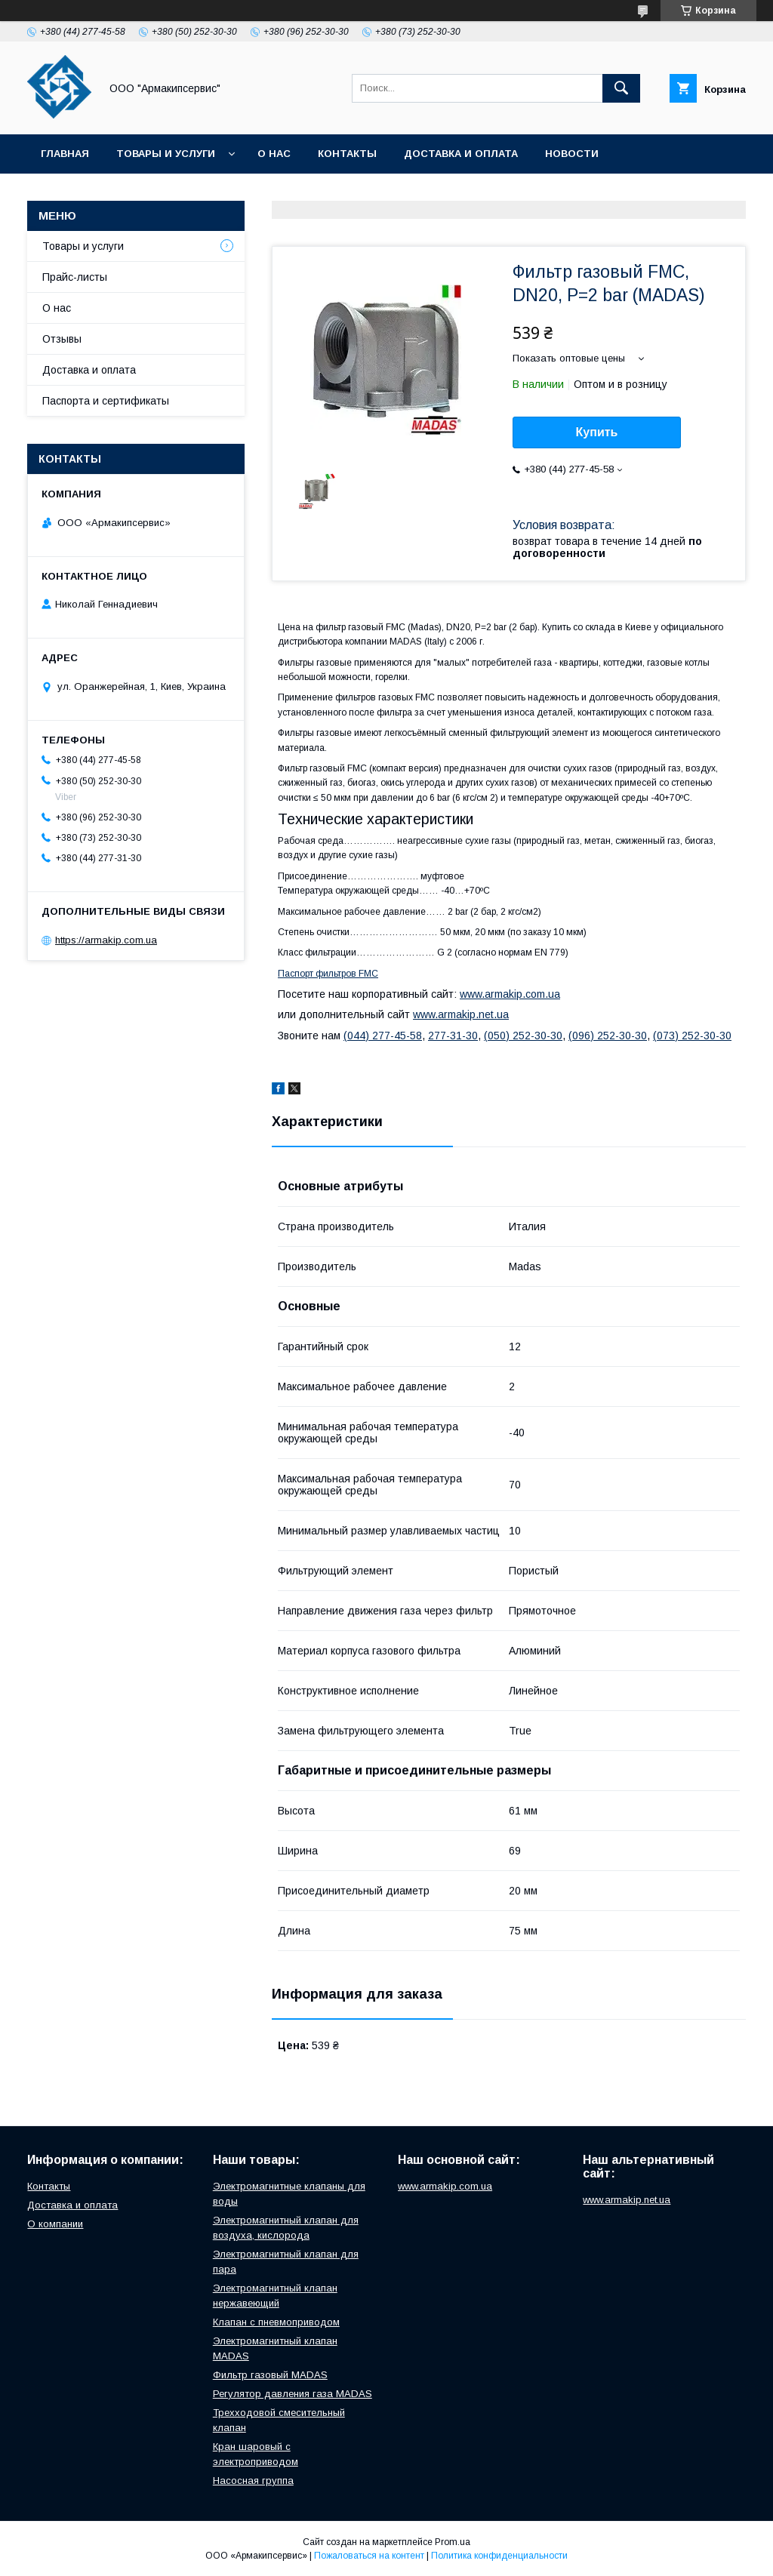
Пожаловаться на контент (369, 2555)
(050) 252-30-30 (523, 1035)
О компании (55, 2224)
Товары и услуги (165, 153)
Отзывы (62, 339)
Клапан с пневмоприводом (276, 2322)
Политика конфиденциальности (499, 2555)
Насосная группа (253, 2480)
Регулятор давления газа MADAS (292, 2393)
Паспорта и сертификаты (105, 401)
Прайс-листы (74, 277)
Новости (572, 153)
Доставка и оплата (461, 153)
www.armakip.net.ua (461, 1014)
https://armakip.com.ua (106, 940)
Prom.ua (452, 2542)
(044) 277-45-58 (382, 1035)
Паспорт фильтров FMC (328, 973)
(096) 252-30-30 (607, 1035)
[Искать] (621, 88)
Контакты (347, 153)
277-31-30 (453, 1035)
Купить (597, 432)
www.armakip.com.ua (510, 994)
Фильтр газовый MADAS (270, 2375)
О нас (274, 153)
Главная (65, 153)
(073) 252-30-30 (692, 1035)
